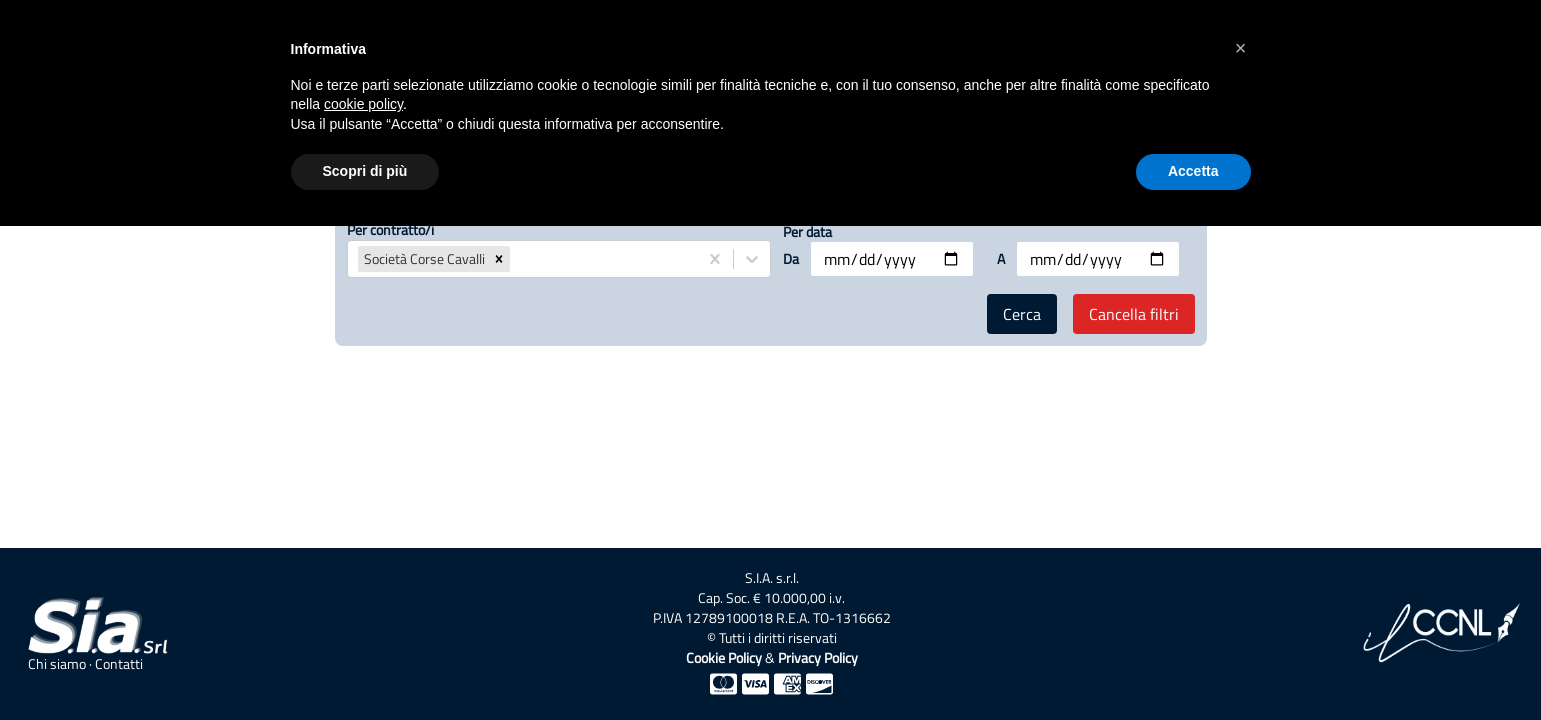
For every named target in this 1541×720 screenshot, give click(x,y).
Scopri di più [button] (365, 171)
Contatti (119, 664)
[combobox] (516, 259)
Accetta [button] (1193, 171)
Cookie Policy (724, 657)
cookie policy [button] (363, 104)
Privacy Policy (818, 657)
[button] (499, 259)
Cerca (1022, 314)
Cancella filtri (1134, 314)
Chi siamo (57, 664)
